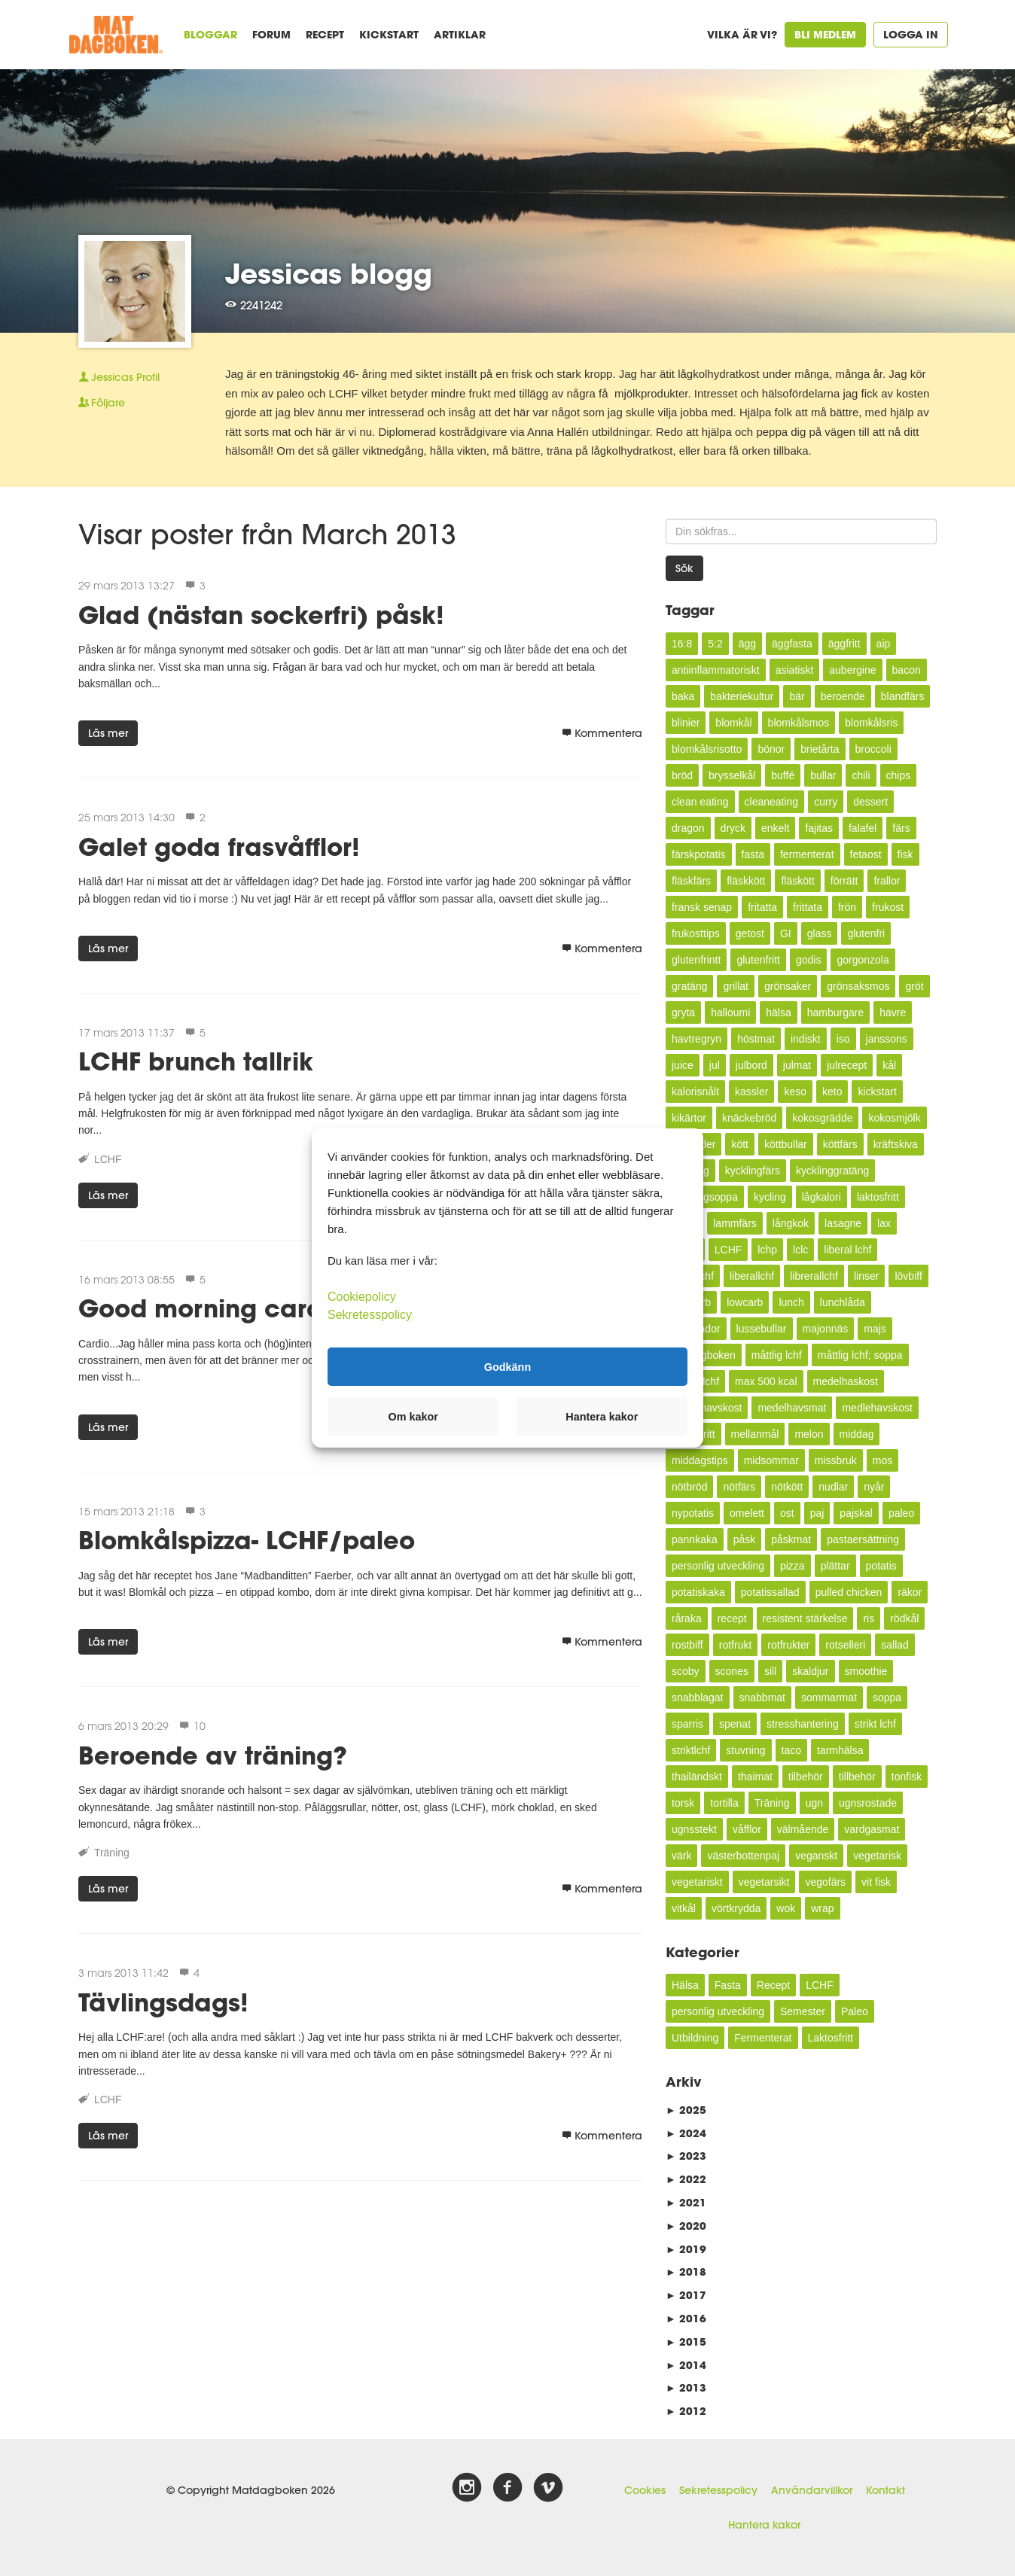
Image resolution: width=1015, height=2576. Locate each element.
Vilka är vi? (742, 34)
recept (732, 1618)
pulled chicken (848, 1592)
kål (889, 1065)
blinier (686, 723)
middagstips (700, 1460)
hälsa (778, 1012)
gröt (914, 986)
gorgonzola (863, 960)
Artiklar (460, 34)
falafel (862, 828)
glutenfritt (758, 960)
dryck (733, 828)
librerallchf (814, 1276)
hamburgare (835, 1012)
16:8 (682, 644)
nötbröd (689, 1487)
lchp (767, 1250)
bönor (771, 749)
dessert (870, 802)
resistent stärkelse (805, 1618)
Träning (112, 1853)
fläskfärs (691, 881)
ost (787, 1513)
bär (796, 696)
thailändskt (697, 1777)
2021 (686, 2202)
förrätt (844, 881)
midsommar (771, 1460)
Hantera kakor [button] (601, 1417)
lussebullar (761, 1329)
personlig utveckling (718, 1566)
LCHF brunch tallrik (195, 1061)
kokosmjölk (894, 1118)
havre (892, 1012)
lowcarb (745, 1302)
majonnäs (826, 1329)
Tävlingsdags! (163, 2002)
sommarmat (829, 1697)
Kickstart (389, 34)
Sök (684, 568)
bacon (906, 670)
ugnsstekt (694, 1829)
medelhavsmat (791, 1408)
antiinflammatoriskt (716, 670)
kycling (770, 1197)
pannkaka (695, 1539)
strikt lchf (875, 1724)
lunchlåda (842, 1302)
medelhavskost (707, 1408)
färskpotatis (699, 854)
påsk (744, 1539)
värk (681, 1856)
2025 (686, 2110)
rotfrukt (735, 1645)
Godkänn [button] (507, 1366)
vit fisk (876, 1882)
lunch (791, 1302)
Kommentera (602, 733)
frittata (807, 907)
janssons (886, 1039)
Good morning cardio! (216, 1308)
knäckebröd (749, 1118)
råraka (687, 1618)
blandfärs (903, 696)
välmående (803, 1829)
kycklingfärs (752, 1171)
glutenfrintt (696, 960)
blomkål (733, 723)
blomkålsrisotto (707, 749)
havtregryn (696, 1039)
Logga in (910, 34)
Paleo (854, 2011)
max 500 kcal (766, 1381)
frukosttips (696, 933)
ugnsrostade (868, 1803)
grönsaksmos (858, 986)
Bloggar (210, 34)
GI (785, 933)
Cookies (645, 2490)
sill (770, 1671)
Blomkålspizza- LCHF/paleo (246, 1540)
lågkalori (821, 1197)
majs (875, 1329)
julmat (797, 1065)
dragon (688, 828)
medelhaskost (845, 1381)
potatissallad (770, 1592)
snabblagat (698, 1697)
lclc (800, 1250)
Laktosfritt (831, 2038)
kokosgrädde (822, 1118)
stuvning (745, 1750)
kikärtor (689, 1118)
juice (682, 1065)
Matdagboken (704, 1355)
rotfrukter (788, 1645)
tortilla (724, 1803)
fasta (753, 854)
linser (866, 1276)
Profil (119, 377)
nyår (874, 1487)
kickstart (877, 1092)
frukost (888, 907)
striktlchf (691, 1750)
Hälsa (685, 1985)
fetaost (866, 854)
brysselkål (732, 775)
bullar (823, 775)
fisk (905, 854)
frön (847, 907)
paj (817, 1513)
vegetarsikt (764, 1882)
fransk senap (702, 907)
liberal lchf (847, 1250)
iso (843, 1039)
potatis (881, 1566)
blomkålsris (871, 723)
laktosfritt (878, 1197)
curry (825, 802)
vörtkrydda (736, 1908)
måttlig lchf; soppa (860, 1355)
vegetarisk (877, 1856)
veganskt (816, 1856)
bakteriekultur (741, 696)
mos (882, 1460)
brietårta (819, 749)
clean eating (700, 802)
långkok (791, 1223)
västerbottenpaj (743, 1856)
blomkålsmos (799, 723)
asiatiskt (795, 670)
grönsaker (787, 986)
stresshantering (803, 1724)
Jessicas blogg (328, 273)
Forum (271, 34)
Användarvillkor (811, 2490)
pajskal (856, 1513)
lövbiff (908, 1276)
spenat (735, 1724)
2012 (686, 2411)
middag (857, 1434)
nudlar (833, 1487)
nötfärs (739, 1487)
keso (795, 1092)
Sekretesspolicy (718, 2490)
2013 (686, 2387)
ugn (814, 1803)
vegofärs (825, 1882)
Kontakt (885, 2490)
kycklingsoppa (705, 1197)
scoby (686, 1671)
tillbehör (857, 1777)
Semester (802, 2011)
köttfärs (840, 1144)
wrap (822, 1908)
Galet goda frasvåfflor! (219, 846)
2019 (686, 2249)
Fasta (728, 1985)
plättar (835, 1566)
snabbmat (762, 1697)
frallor (886, 881)
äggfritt (844, 644)
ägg (747, 644)
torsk (683, 1803)
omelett (747, 1513)
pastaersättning (863, 1539)
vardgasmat (871, 1829)
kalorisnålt (695, 1092)
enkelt (775, 828)
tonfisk (907, 1777)
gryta (683, 1012)
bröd (682, 775)
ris (868, 1618)
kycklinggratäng (832, 1171)
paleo (901, 1513)
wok (785, 1908)
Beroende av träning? (212, 1755)
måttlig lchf (776, 1355)
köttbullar (785, 1144)
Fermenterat (762, 2038)
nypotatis (693, 1513)
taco (791, 1750)
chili (861, 775)
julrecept (847, 1065)
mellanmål (755, 1434)
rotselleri (845, 1645)
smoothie (866, 1671)
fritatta (762, 907)
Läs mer (108, 733)
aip (883, 644)
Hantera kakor (764, 2525)
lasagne (842, 1223)
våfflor (747, 1829)
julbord (751, 1065)
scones (731, 1671)
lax (884, 1223)
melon (808, 1434)
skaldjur (810, 1671)
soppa (887, 1697)
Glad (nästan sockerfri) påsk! (261, 614)
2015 (686, 2341)
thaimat (755, 1777)
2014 (686, 2365)
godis (808, 960)
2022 (686, 2179)
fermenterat (807, 854)
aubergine (852, 670)
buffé (782, 775)
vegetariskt (697, 1882)
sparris (687, 1724)
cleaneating (772, 802)
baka (683, 696)
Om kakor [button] (413, 1417)
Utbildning (695, 2038)
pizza (792, 1566)
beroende (843, 696)
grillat (735, 986)
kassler (751, 1092)
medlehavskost (877, 1408)
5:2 (715, 644)
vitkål (684, 1908)
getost (750, 933)
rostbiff (687, 1645)
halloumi (730, 1012)
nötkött (787, 1487)
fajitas (819, 828)
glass (819, 933)
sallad (895, 1645)
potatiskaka (698, 1592)
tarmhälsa (840, 1750)
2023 (686, 2155)
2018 (686, 2271)
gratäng (689, 986)
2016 (686, 2318)
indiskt (806, 1039)
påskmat (791, 1539)
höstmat (756, 1039)
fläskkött (746, 881)
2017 (686, 2295)
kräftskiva (895, 1144)
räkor (910, 1592)
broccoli (873, 749)
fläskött (797, 881)
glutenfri (866, 933)
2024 (686, 2133)
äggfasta (792, 644)
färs (901, 828)
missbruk (836, 1460)
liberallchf (752, 1276)
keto (832, 1092)
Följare (101, 403)
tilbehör (805, 1777)
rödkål (904, 1618)
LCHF (108, 1159)
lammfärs (735, 1223)
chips (898, 775)
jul (714, 1065)
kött (739, 1144)
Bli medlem (825, 34)
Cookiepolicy (362, 1296)
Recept (325, 34)
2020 (686, 2225)
